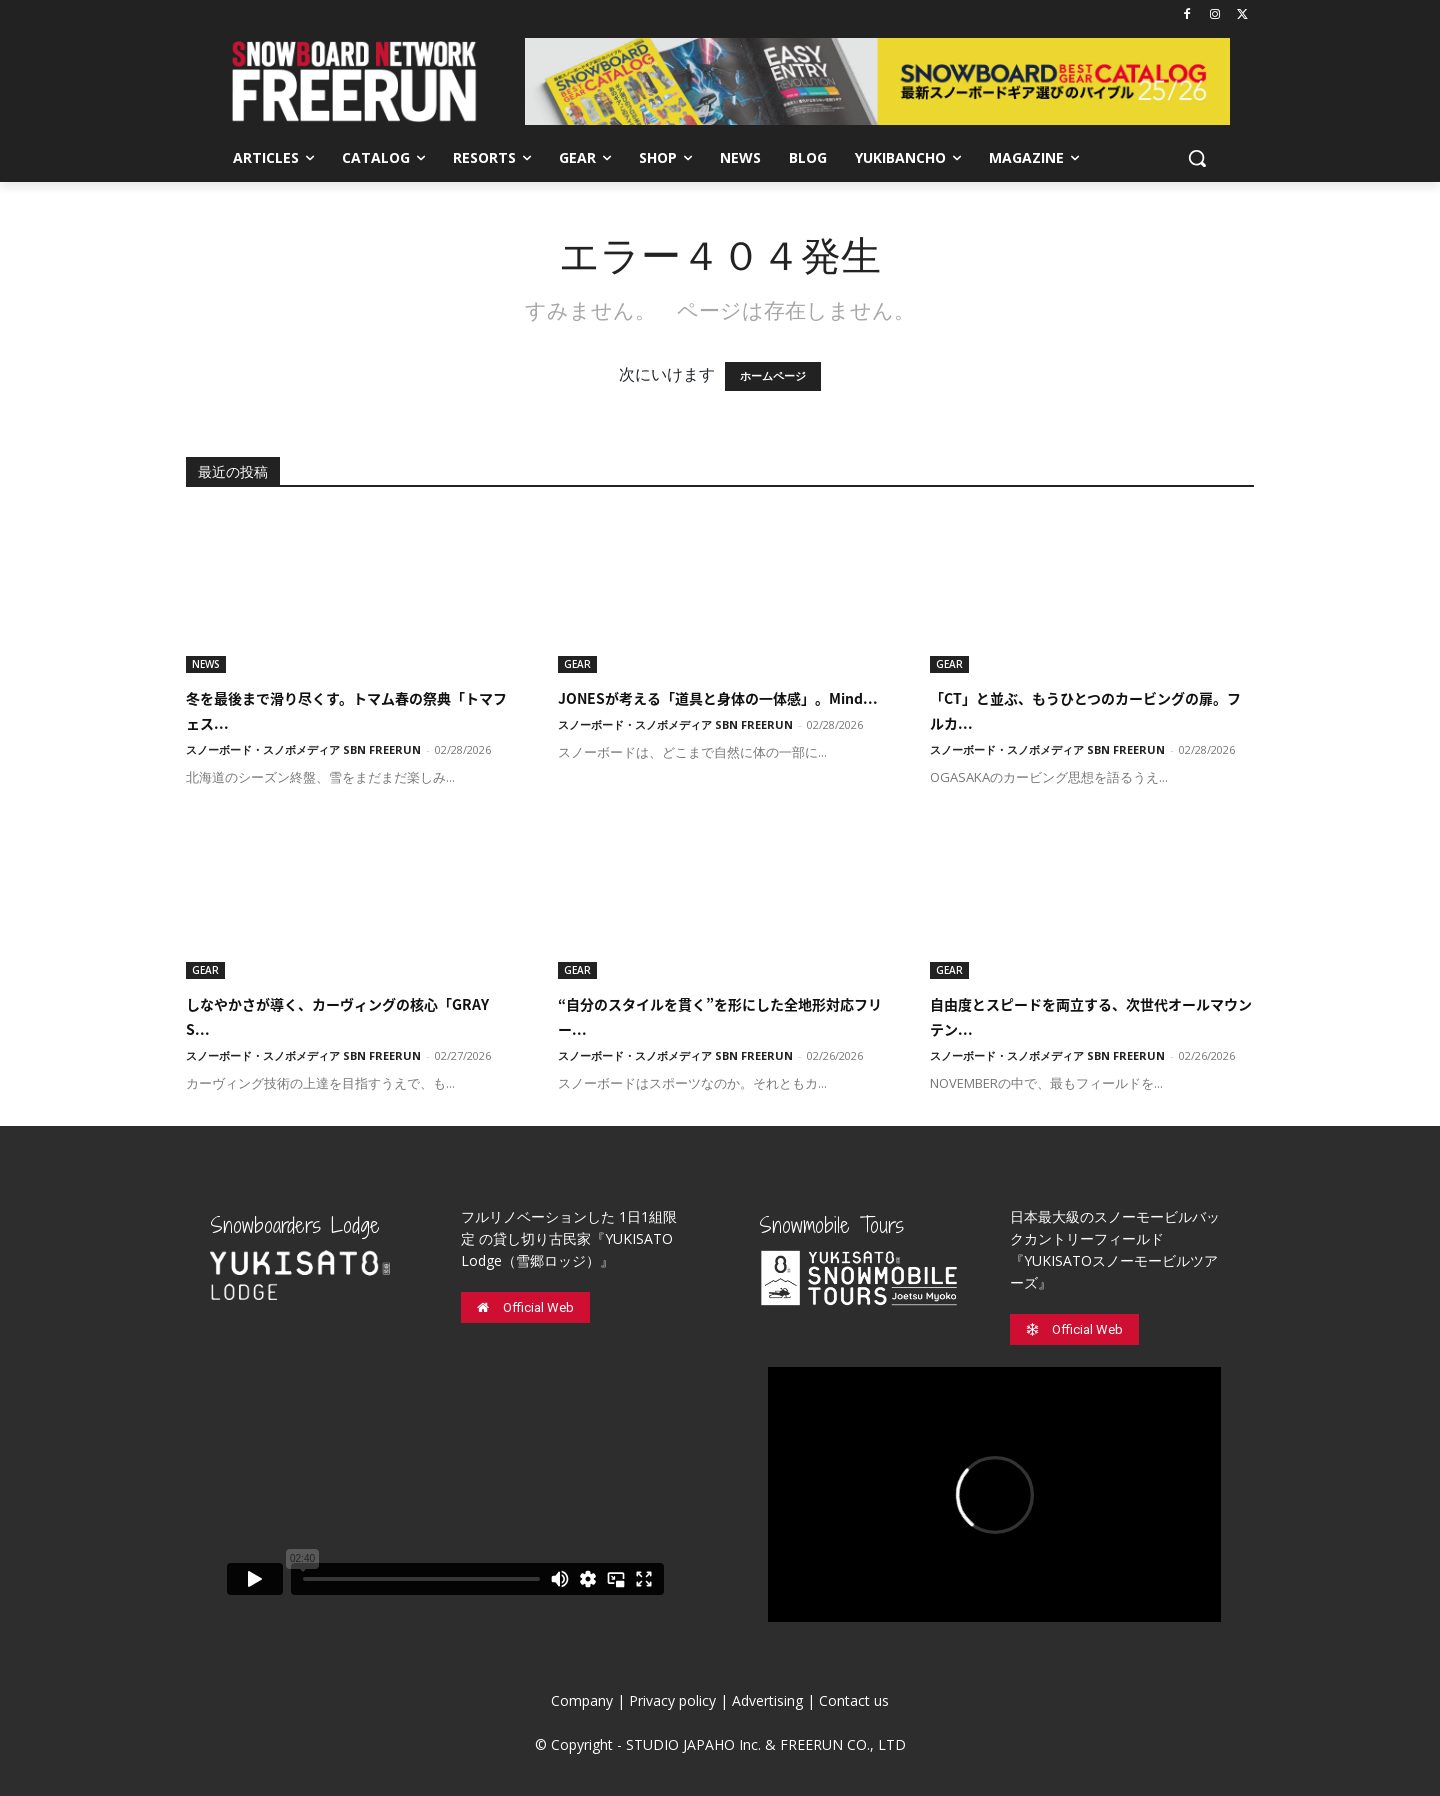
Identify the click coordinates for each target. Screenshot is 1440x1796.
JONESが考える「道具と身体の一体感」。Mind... (718, 698)
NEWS (206, 664)
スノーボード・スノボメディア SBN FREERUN (303, 749)
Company (582, 1700)
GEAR (577, 664)
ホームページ (773, 376)
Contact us (854, 1700)
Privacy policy (672, 1700)
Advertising (767, 1700)
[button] (1197, 158)
